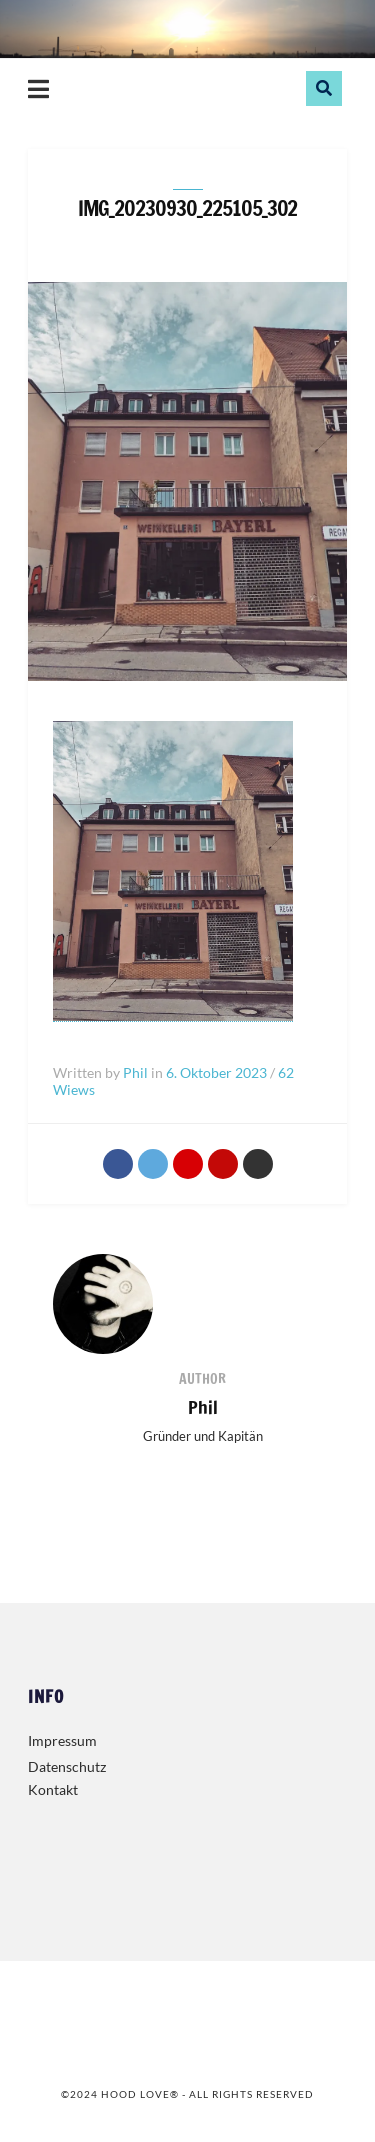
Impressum (62, 1740)
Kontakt (53, 1789)
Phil (203, 1407)
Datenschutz (67, 1766)
